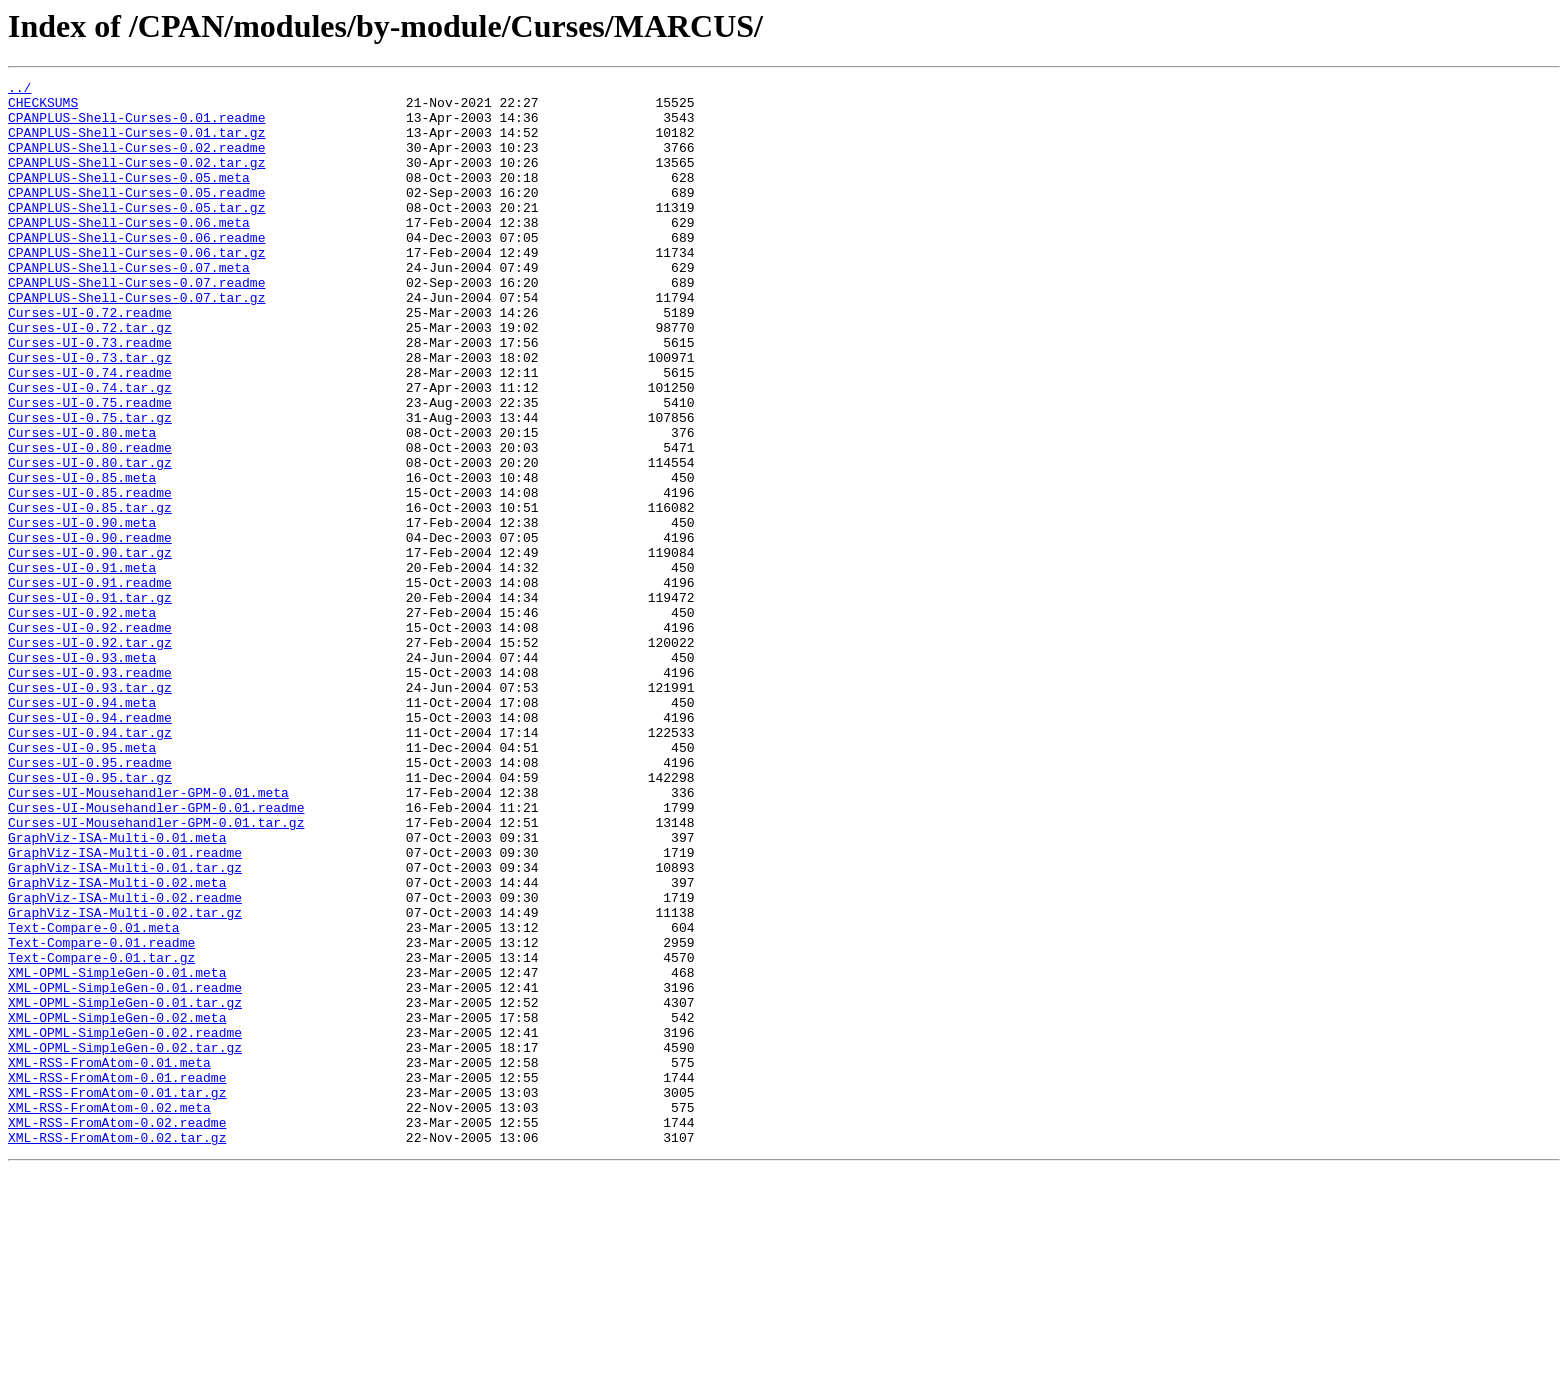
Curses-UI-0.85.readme (90, 576)
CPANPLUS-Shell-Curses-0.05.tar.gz (136, 234)
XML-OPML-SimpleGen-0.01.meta (117, 1152)
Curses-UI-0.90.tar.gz (90, 648)
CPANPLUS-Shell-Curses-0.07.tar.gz (136, 342)
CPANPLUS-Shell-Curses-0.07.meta (129, 306)
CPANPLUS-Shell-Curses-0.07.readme (136, 324)
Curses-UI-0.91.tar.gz (90, 702)
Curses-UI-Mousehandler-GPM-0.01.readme (156, 954)
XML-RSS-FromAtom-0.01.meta (109, 1260)
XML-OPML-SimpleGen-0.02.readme (125, 1224)
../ (19, 90)
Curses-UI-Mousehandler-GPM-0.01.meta (148, 936)
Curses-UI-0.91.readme (90, 684)
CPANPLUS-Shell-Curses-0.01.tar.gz (136, 144)
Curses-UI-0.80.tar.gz (90, 540)
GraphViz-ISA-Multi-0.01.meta (117, 990)
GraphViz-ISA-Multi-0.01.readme (125, 1008)
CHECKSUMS (43, 108)
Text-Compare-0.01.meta (94, 1098)
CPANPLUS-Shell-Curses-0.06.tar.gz (136, 288)
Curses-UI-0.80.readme (90, 522)
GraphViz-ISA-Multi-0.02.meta (117, 1044)
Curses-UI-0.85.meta (82, 558)
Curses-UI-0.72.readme (90, 360)
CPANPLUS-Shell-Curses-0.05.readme (136, 216)
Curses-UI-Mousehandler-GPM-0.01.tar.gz (156, 972)
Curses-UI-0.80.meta (82, 504)
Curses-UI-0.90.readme (90, 630)
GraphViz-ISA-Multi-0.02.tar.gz (125, 1080)
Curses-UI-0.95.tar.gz (90, 918)
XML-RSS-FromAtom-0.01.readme (117, 1278)
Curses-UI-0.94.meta (82, 828)
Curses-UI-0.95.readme (90, 900)
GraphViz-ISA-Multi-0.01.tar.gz (125, 1026)
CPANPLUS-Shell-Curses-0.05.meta (129, 198)
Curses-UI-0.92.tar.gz (90, 756)
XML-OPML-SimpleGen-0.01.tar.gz (125, 1188)
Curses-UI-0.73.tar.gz (90, 414)
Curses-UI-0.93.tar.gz (90, 810)
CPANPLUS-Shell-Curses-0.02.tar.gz (136, 180)
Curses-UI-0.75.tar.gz (90, 486)
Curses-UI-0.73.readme (90, 396)
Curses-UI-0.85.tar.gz (90, 594)
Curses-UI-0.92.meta (82, 720)
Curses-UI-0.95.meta (82, 882)
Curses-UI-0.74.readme (90, 432)
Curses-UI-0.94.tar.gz (90, 864)
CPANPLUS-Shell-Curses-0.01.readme (136, 126)
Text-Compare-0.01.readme (101, 1116)
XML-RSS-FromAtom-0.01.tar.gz (117, 1296)
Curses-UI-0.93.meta (82, 774)
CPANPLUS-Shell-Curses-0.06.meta (129, 252)
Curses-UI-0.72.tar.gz (90, 378)
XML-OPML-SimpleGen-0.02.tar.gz (125, 1242)
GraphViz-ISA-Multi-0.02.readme (125, 1062)
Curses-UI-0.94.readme (90, 846)
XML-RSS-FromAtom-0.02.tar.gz (117, 1350)
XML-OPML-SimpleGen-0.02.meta (117, 1206)
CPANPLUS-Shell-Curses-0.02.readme (136, 162)
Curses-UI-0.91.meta (82, 666)
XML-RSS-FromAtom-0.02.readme (117, 1332)
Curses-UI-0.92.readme (90, 738)
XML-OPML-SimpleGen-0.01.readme (125, 1170)
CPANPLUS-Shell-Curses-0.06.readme (136, 270)
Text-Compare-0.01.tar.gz (101, 1134)
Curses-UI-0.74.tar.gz (90, 450)
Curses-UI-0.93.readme (90, 792)
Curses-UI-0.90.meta (82, 612)
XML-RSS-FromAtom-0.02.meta (109, 1314)
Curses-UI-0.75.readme (90, 468)
